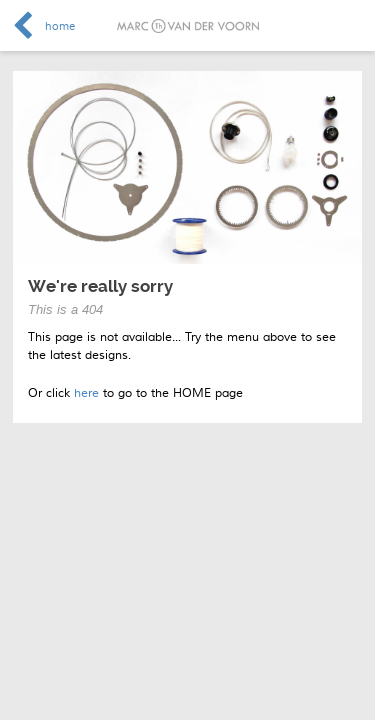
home (60, 26)
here (86, 393)
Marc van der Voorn (188, 26)
